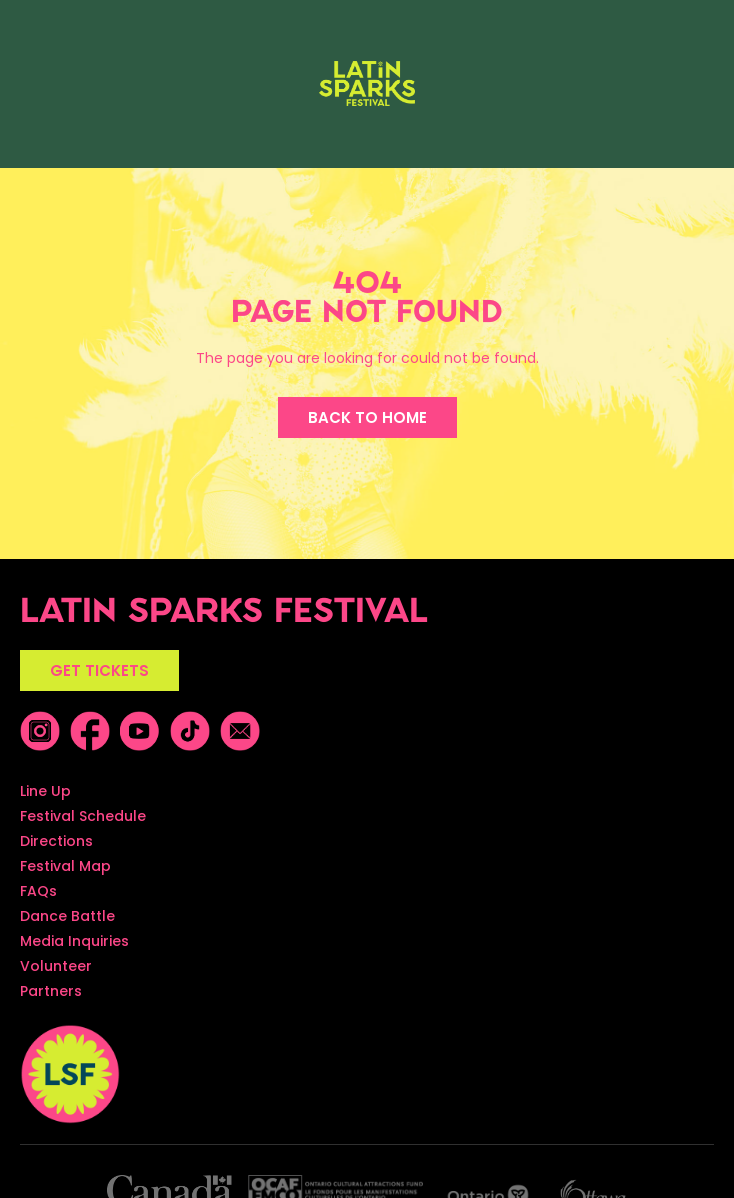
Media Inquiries (74, 941)
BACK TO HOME (367, 417)
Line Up (45, 791)
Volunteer (56, 966)
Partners (51, 991)
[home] (366, 84)
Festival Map (65, 866)
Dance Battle (67, 916)
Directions (56, 841)
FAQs (38, 891)
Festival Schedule (83, 816)
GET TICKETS (99, 670)
